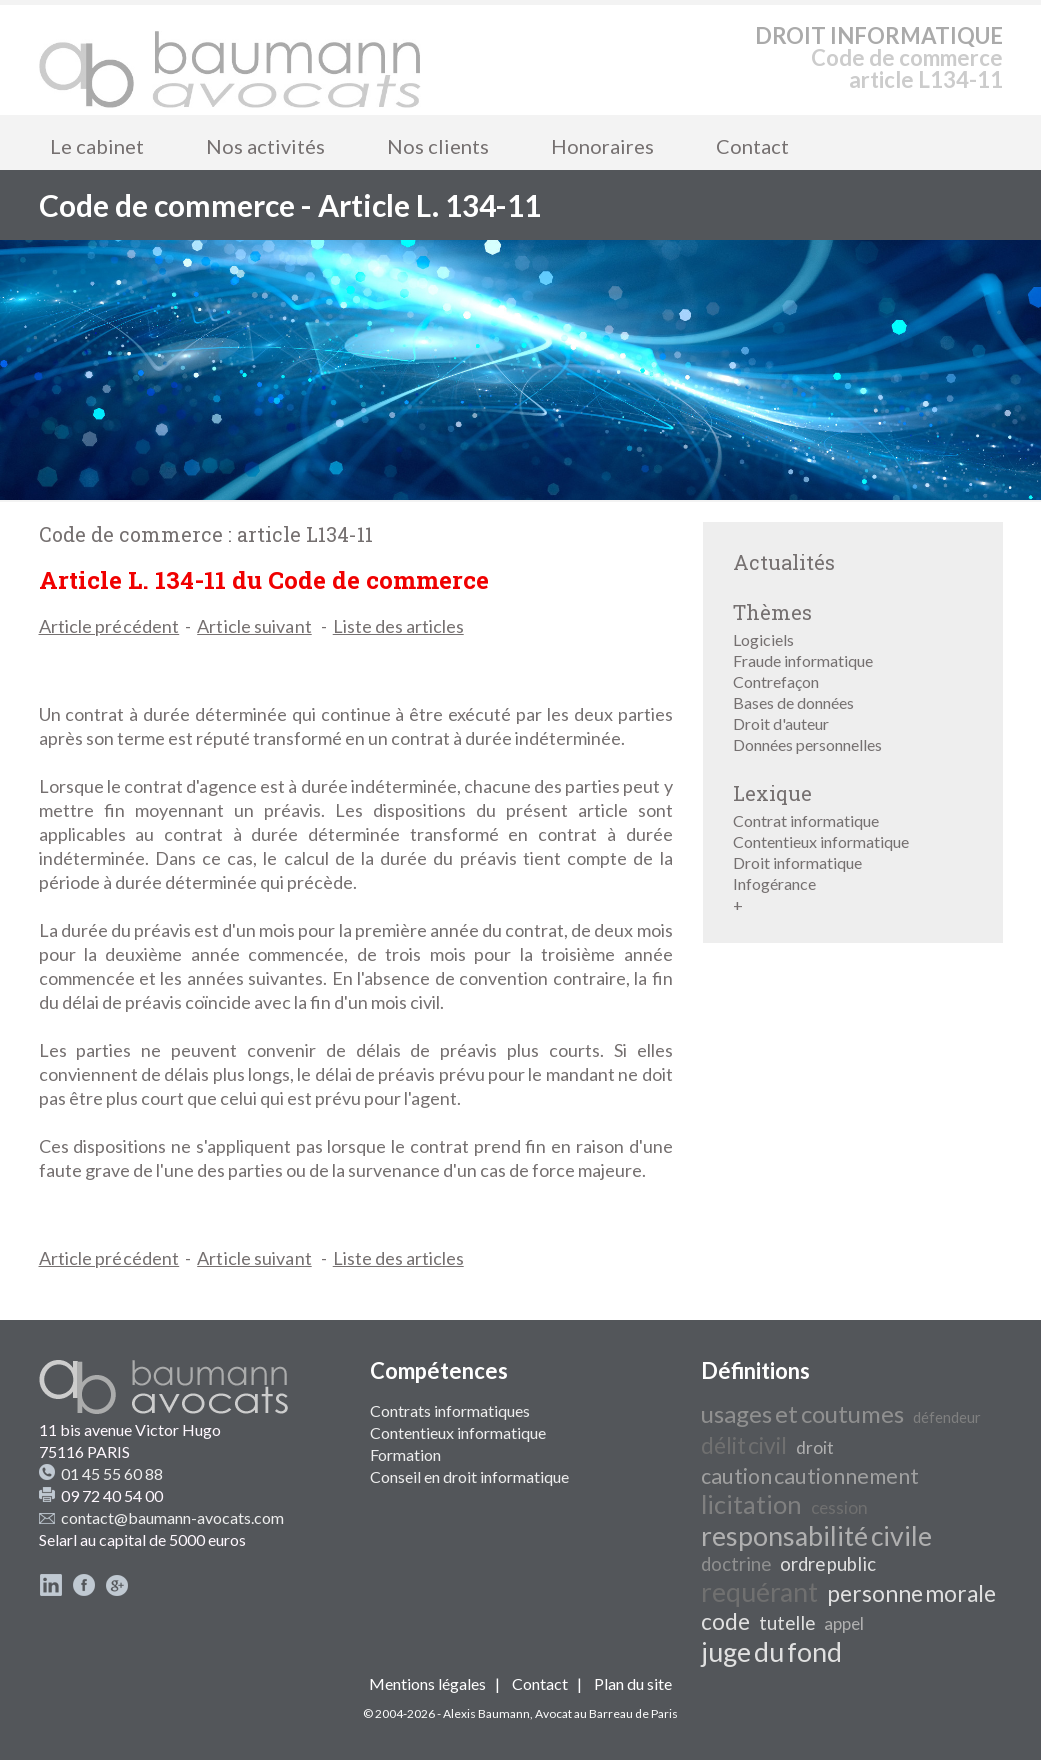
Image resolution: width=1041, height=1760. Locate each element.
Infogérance (774, 883)
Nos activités (265, 146)
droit (815, 1447)
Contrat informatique (806, 820)
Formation (405, 1454)
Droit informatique (797, 862)
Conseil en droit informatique (469, 1476)
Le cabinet (97, 146)
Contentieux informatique (821, 841)
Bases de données (793, 702)
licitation (751, 1504)
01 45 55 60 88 (112, 1473)
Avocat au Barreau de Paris (606, 1713)
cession (839, 1507)
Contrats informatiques (450, 1410)
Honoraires (602, 146)
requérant (759, 1592)
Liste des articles (398, 626)
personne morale (911, 1593)
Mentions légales (427, 1683)
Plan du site (633, 1683)
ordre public (828, 1564)
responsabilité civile (816, 1536)
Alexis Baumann (486, 1713)
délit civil (744, 1445)
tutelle (787, 1623)
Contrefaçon (776, 681)
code (725, 1621)
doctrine (736, 1564)
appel (844, 1623)
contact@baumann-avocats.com (172, 1517)
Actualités (784, 562)
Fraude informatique (803, 660)
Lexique (772, 793)
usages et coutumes (802, 1413)
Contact (752, 146)
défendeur (947, 1417)
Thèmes (772, 612)
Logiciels (763, 639)
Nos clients (438, 146)
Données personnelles (807, 744)
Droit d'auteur (781, 723)
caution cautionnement (810, 1476)
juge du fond (771, 1652)
